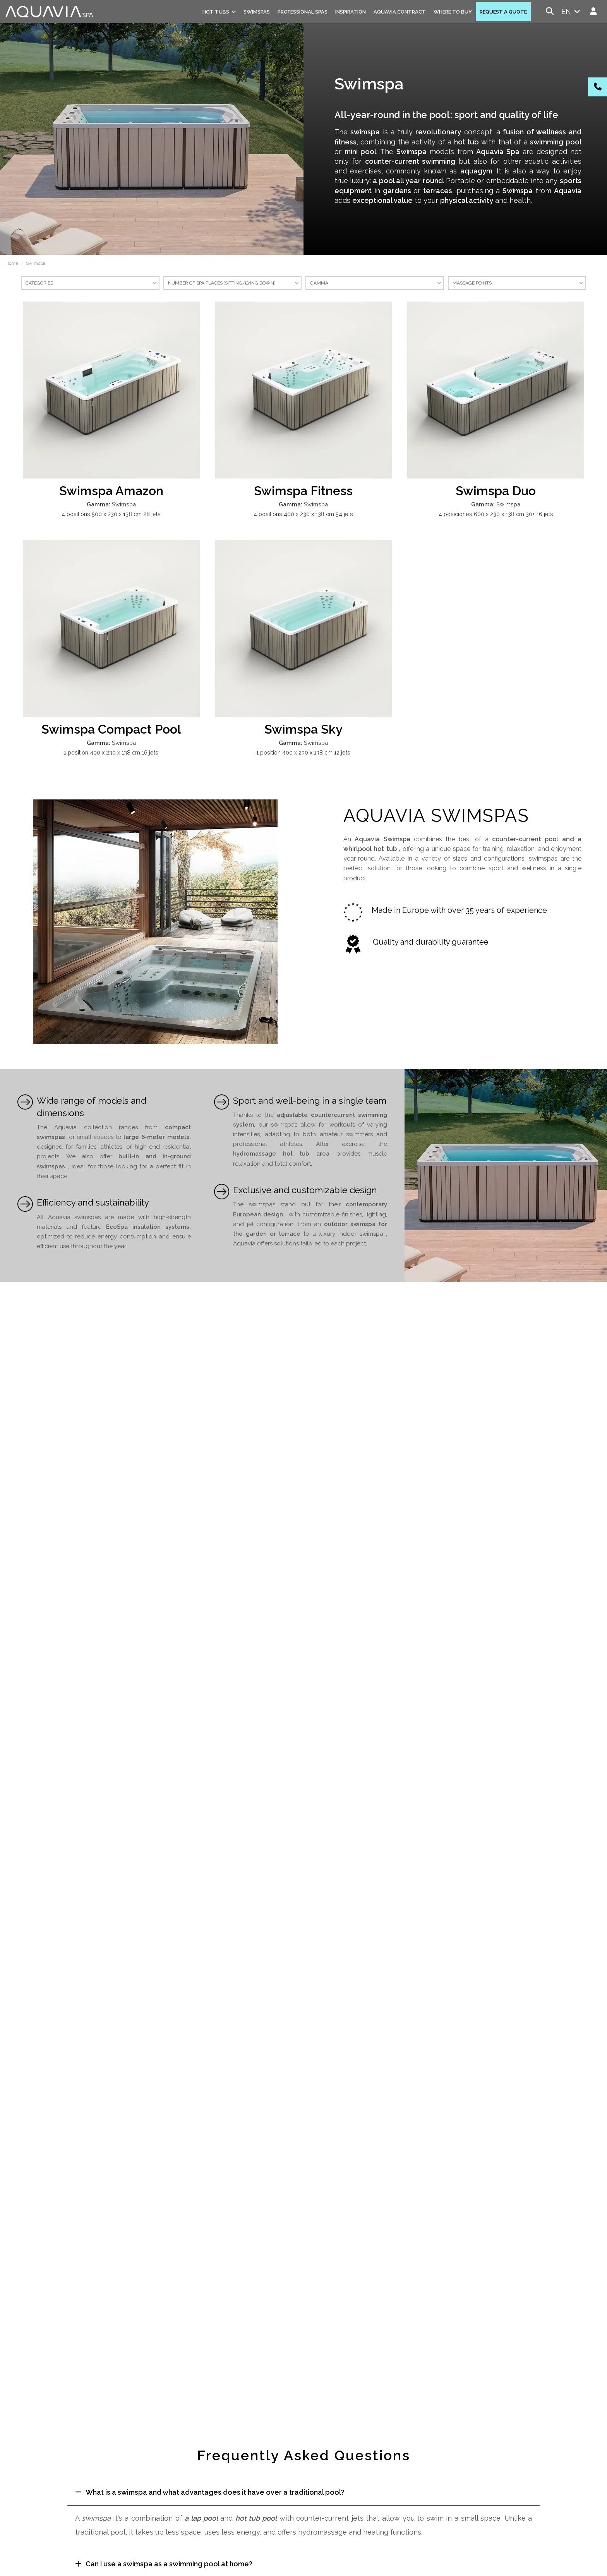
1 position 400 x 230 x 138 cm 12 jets (303, 752)
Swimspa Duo (496, 491)
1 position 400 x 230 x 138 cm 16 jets (111, 752)
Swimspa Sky (303, 729)
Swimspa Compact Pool (111, 729)
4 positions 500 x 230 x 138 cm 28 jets (111, 514)
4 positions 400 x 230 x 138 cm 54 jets (303, 514)
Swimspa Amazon (111, 491)
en (571, 11)
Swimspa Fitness (303, 491)
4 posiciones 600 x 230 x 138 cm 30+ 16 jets (496, 514)
